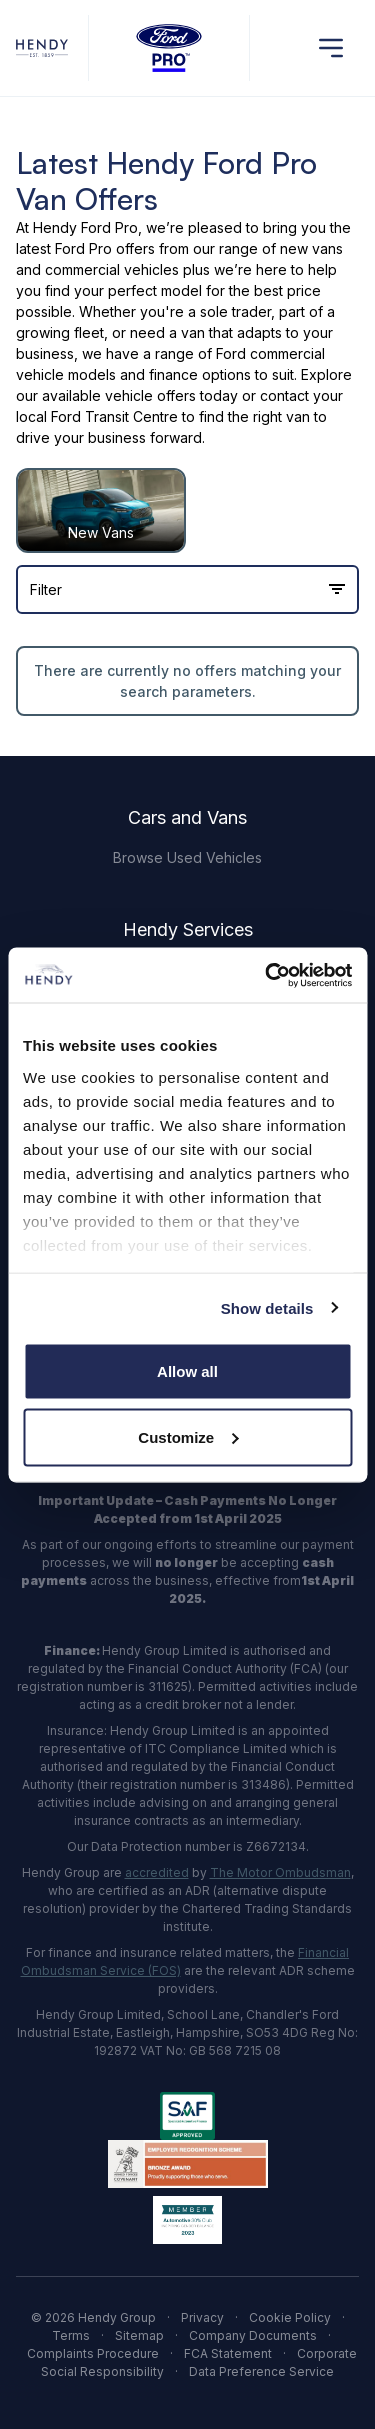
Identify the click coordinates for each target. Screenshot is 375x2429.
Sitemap (139, 2335)
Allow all (187, 1371)
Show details (267, 1307)
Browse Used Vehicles (187, 857)
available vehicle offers (119, 395)
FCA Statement (228, 2353)
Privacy (202, 2317)
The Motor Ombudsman (280, 1872)
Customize (188, 1436)
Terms (71, 2335)
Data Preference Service (261, 2371)
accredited (157, 1872)
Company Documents (253, 2335)
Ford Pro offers (105, 248)
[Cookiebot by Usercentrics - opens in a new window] (267, 975)
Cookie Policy (290, 2317)
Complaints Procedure (93, 2353)
